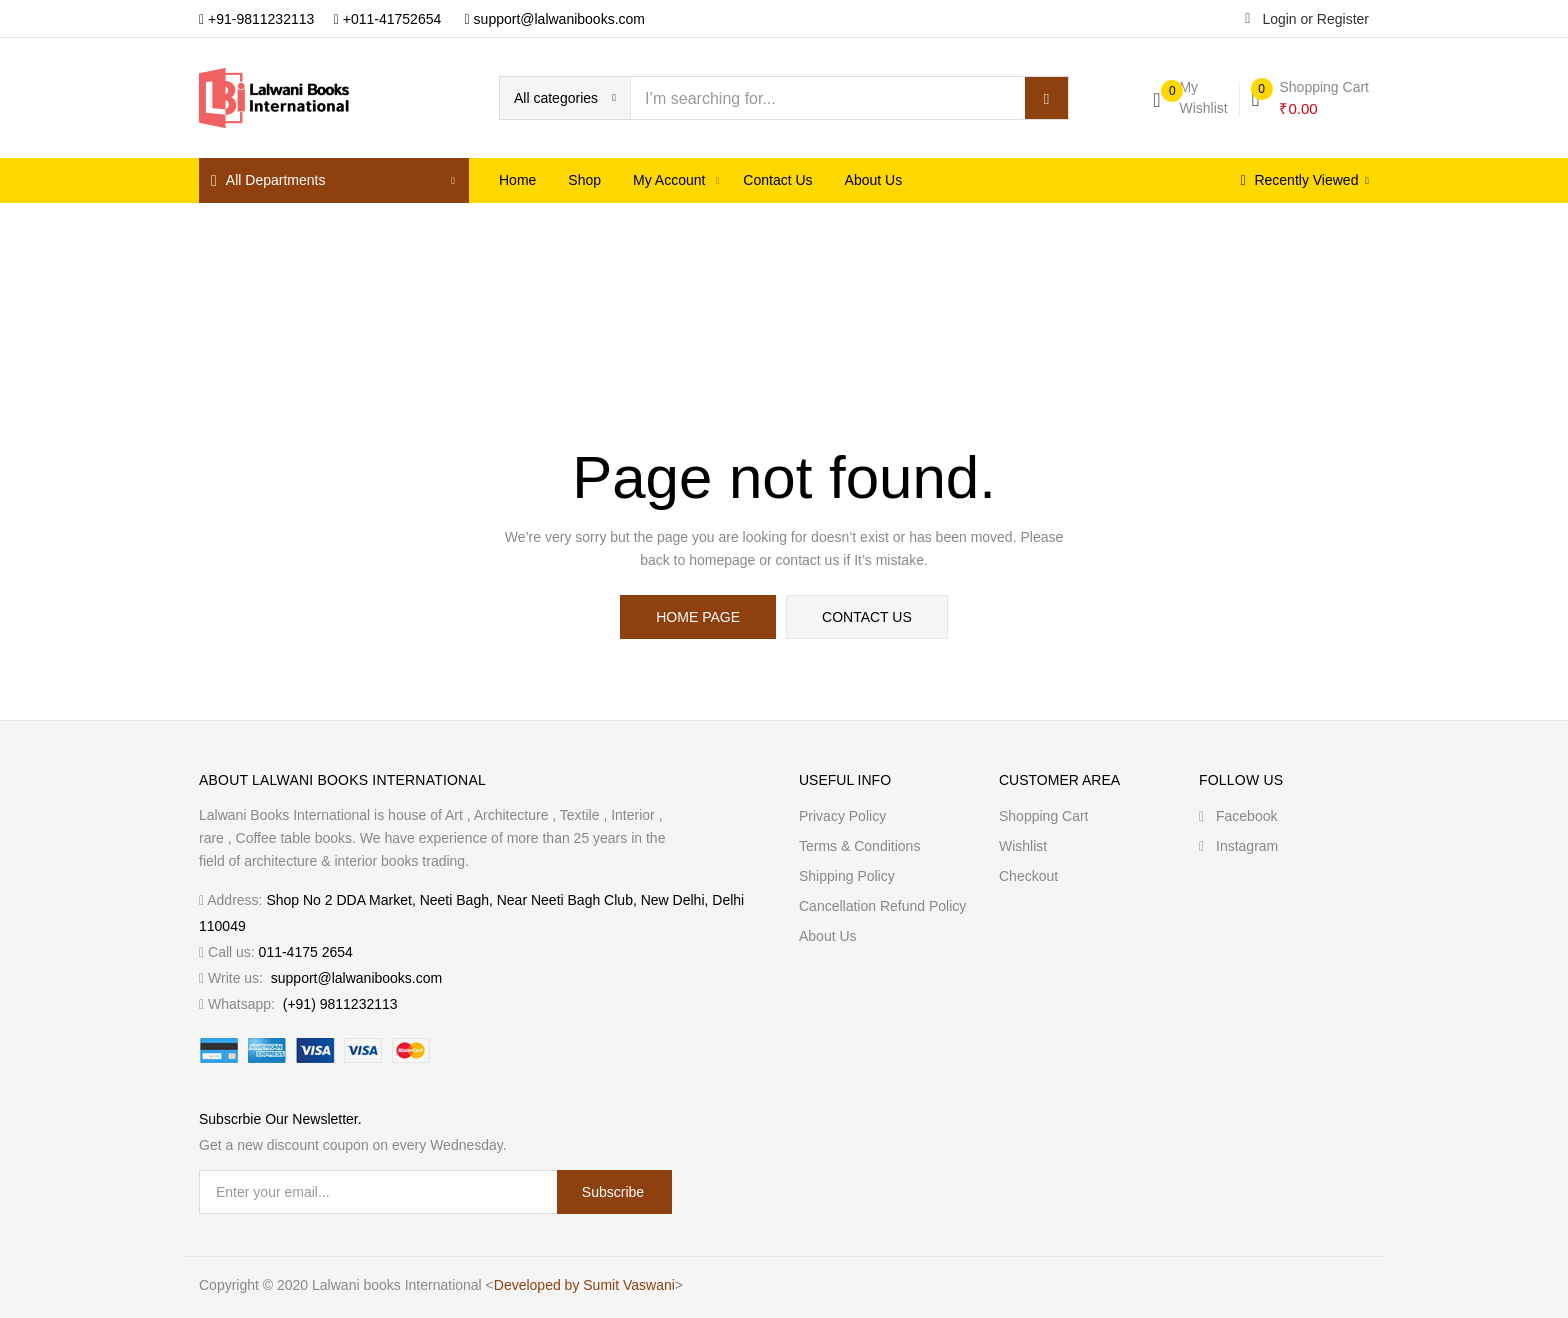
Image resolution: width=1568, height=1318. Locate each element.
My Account (671, 180)
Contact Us (777, 180)
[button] (565, 98)
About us (874, 180)
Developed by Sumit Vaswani (584, 1285)
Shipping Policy (847, 876)
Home (517, 180)
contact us (867, 617)
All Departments (268, 180)
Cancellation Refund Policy (882, 906)
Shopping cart (1044, 816)
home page (698, 617)
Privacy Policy (842, 816)
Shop (584, 180)
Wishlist (1023, 846)
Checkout (1028, 876)
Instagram (1238, 846)
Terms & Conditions (859, 846)
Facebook (1238, 816)
